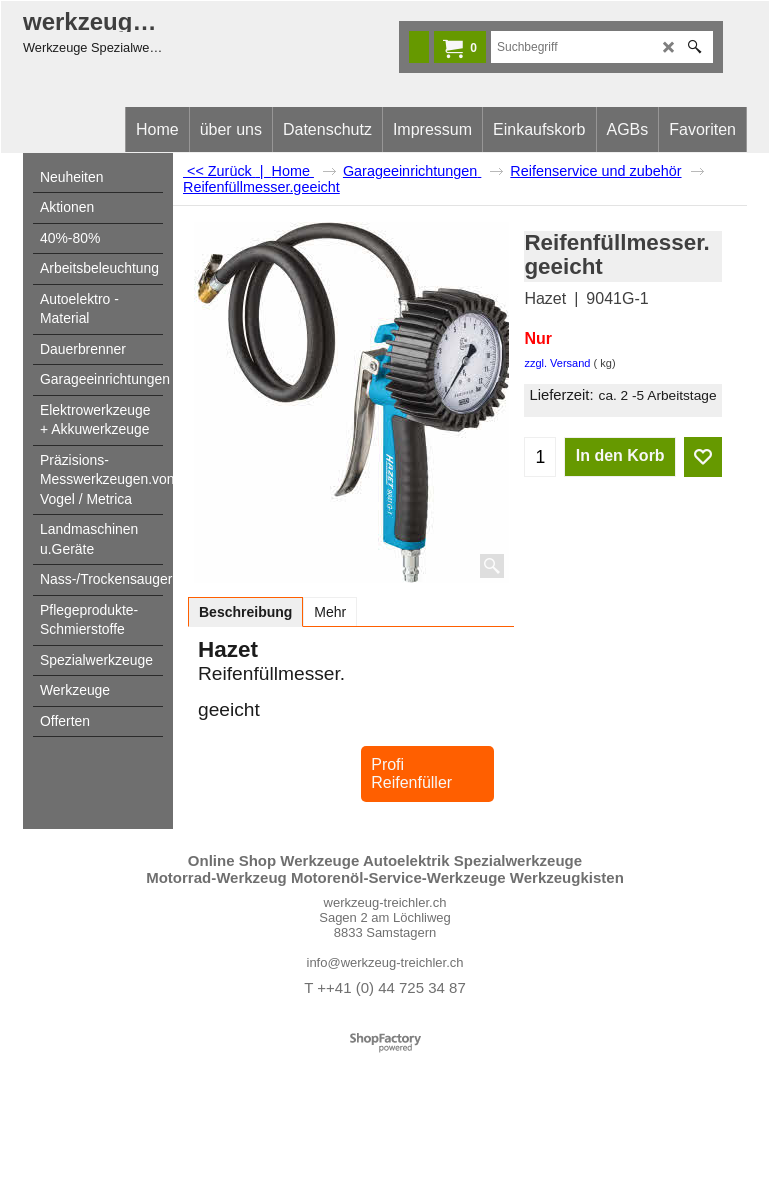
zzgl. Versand (557, 363)
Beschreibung (245, 612)
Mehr (330, 612)
